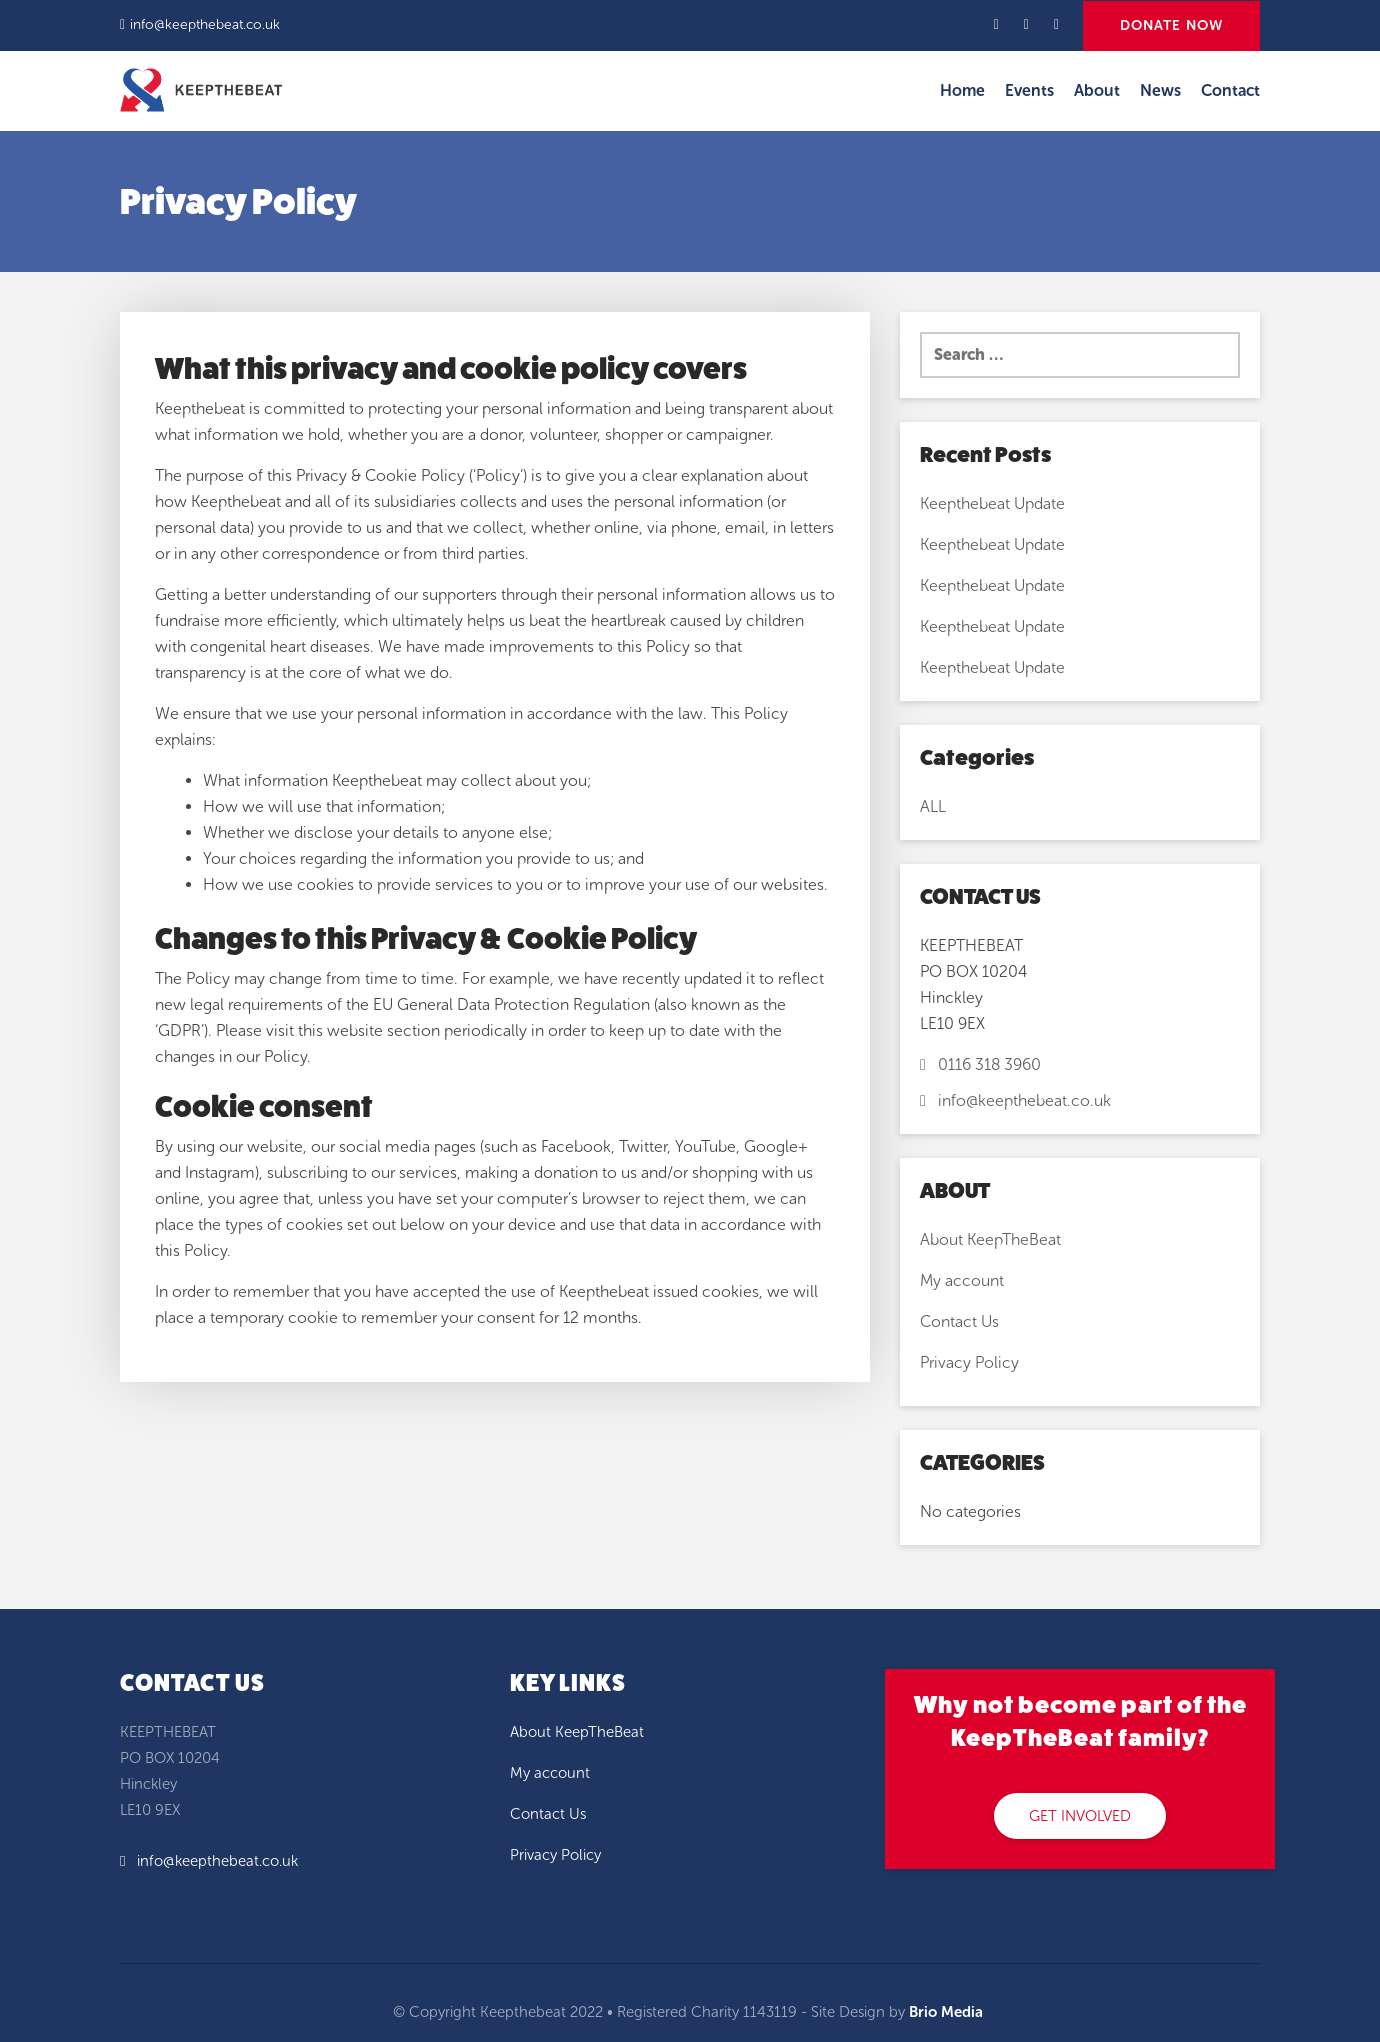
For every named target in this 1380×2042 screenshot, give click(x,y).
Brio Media (946, 2012)
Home (962, 90)
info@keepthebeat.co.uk (205, 24)
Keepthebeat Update (992, 503)
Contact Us (959, 1321)
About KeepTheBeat (990, 1239)
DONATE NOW (1171, 25)
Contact (1230, 90)
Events (1029, 90)
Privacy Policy (969, 1362)
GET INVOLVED (1080, 1816)
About (1097, 90)
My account (962, 1280)
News (1160, 90)
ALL (933, 806)
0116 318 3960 (980, 1064)
